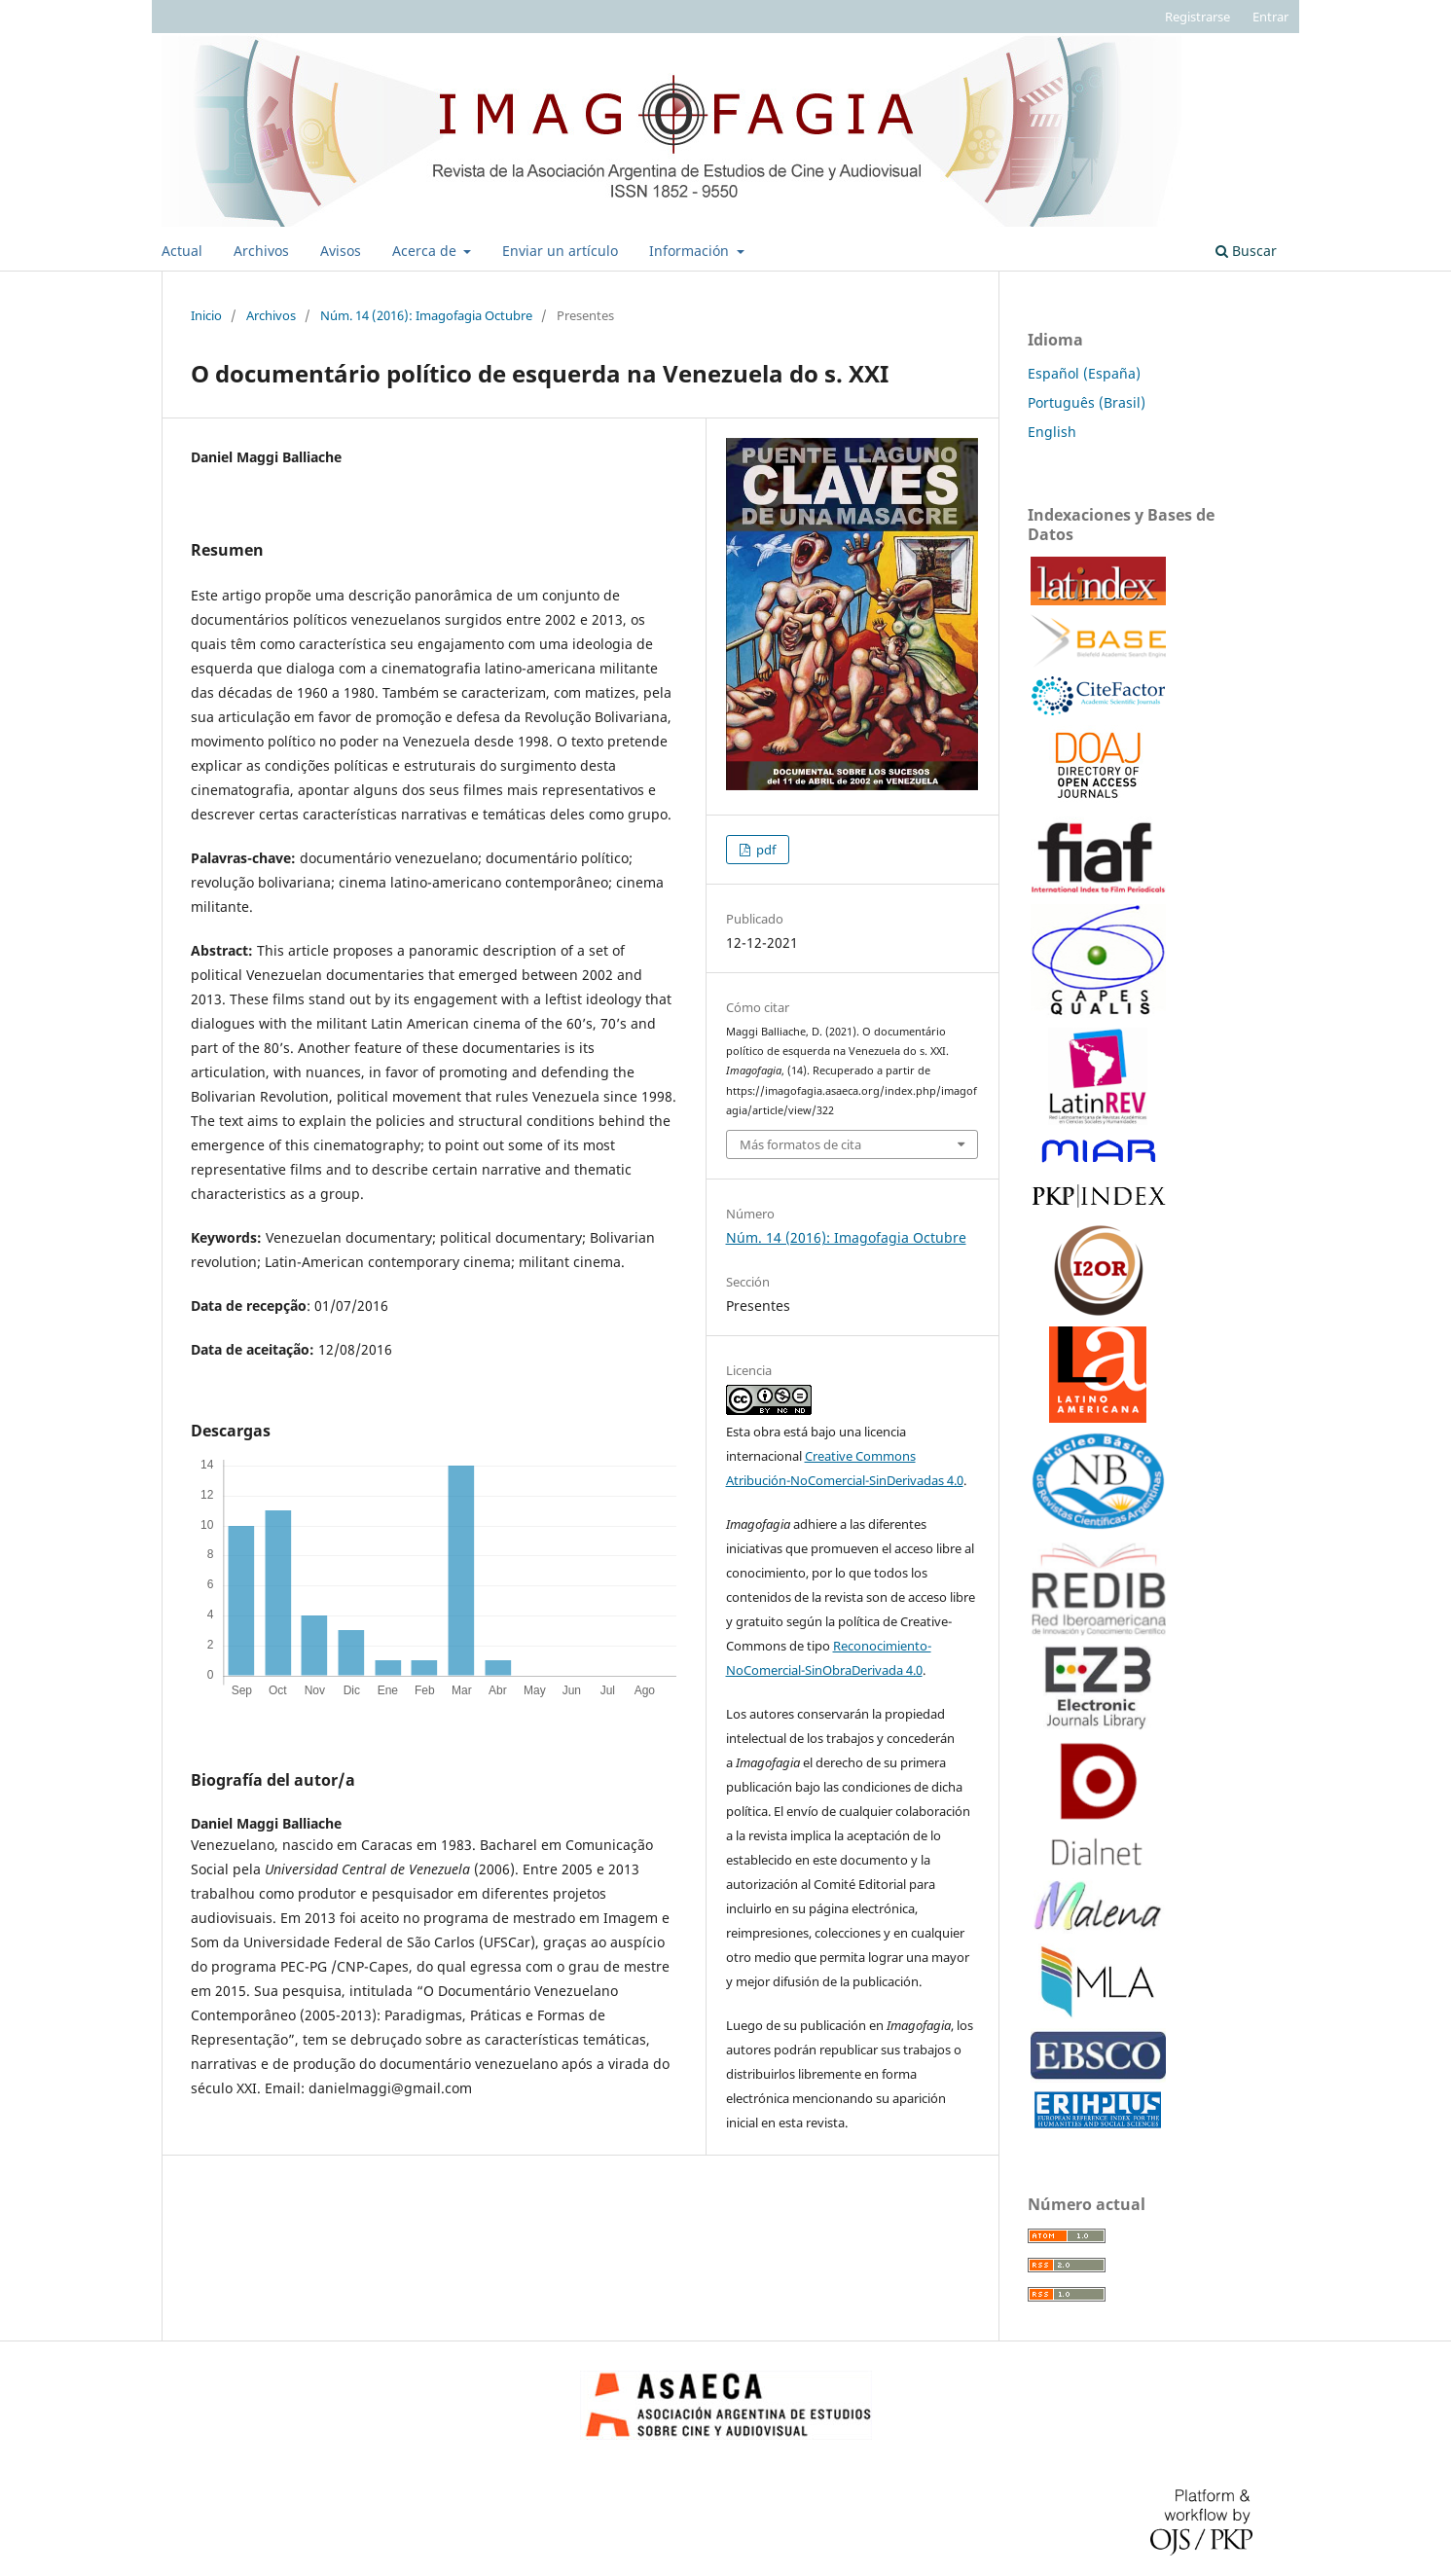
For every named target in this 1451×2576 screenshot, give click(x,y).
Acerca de (426, 250)
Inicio (206, 315)
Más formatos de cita (800, 1144)
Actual (182, 250)
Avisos (340, 250)
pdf (764, 849)
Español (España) (1084, 373)
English (1052, 431)
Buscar (1246, 250)
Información (691, 250)
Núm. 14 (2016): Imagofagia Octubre (426, 315)
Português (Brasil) (1086, 402)
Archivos (261, 250)
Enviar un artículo (560, 250)
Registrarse (1197, 16)
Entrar (1270, 16)
